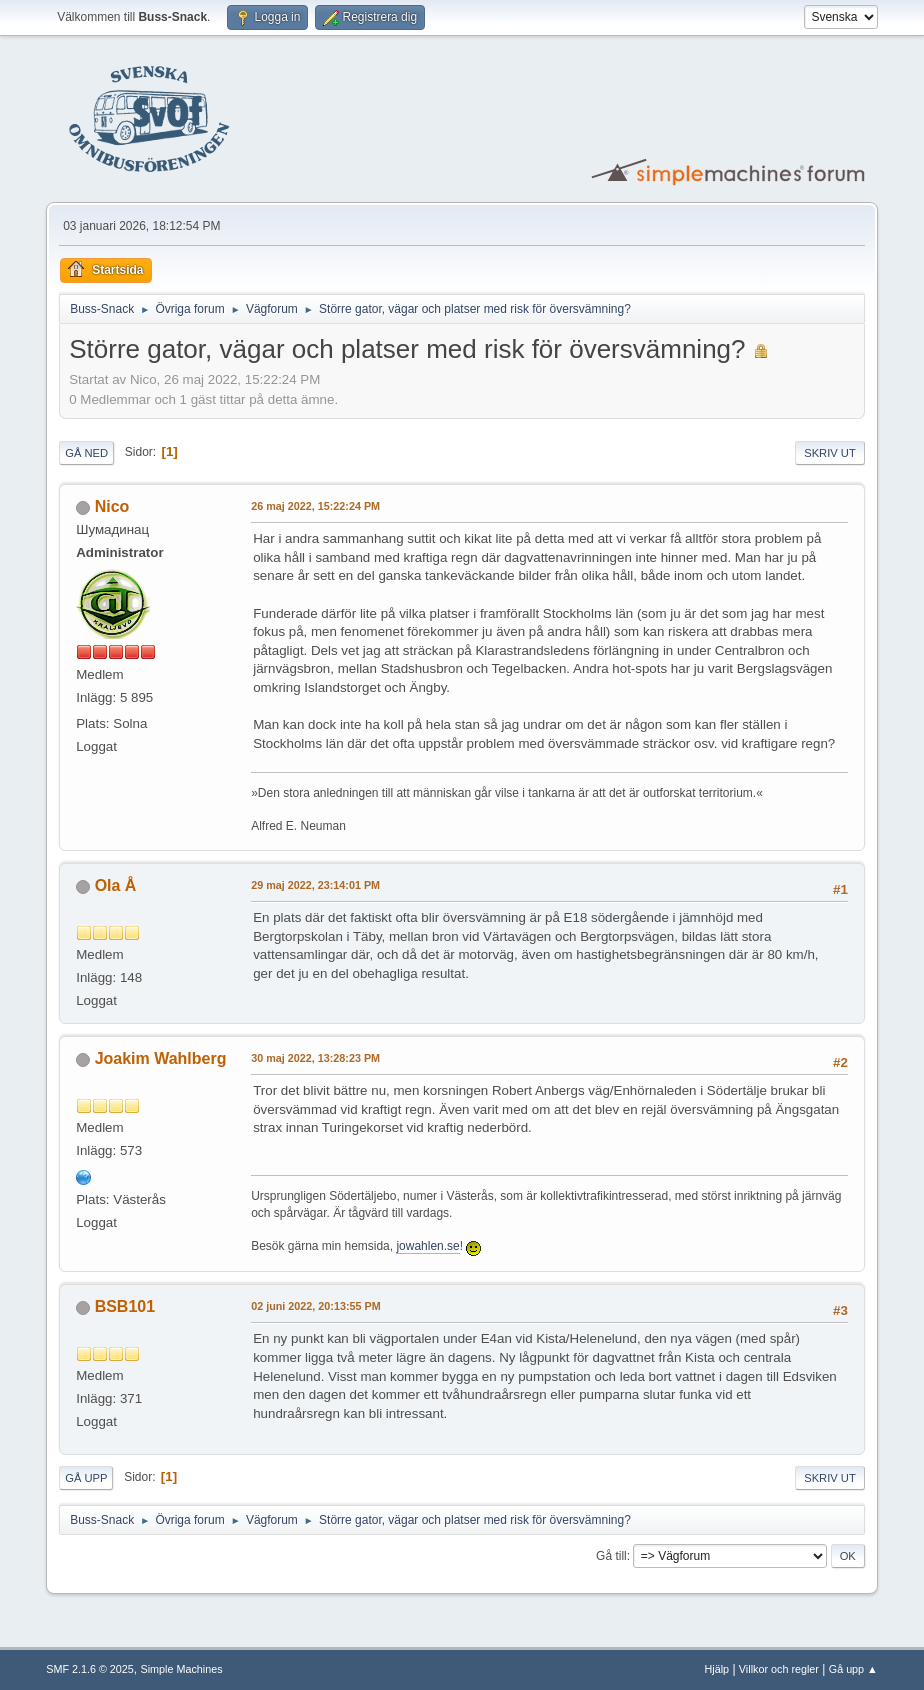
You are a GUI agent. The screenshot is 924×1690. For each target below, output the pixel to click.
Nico (112, 506)
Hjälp (717, 1669)
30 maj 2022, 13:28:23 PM (315, 1058)
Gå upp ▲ (853, 1669)
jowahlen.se (427, 1246)
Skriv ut (830, 453)
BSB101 (125, 1306)
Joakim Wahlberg (161, 1058)
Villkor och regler (779, 1669)
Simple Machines (182, 1669)
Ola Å (116, 885)
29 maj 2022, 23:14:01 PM (315, 885)
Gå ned (86, 453)
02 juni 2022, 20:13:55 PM (315, 1306)
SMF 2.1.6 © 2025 (90, 1669)
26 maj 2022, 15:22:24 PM (315, 506)
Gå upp (86, 1478)
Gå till (611, 1556)
